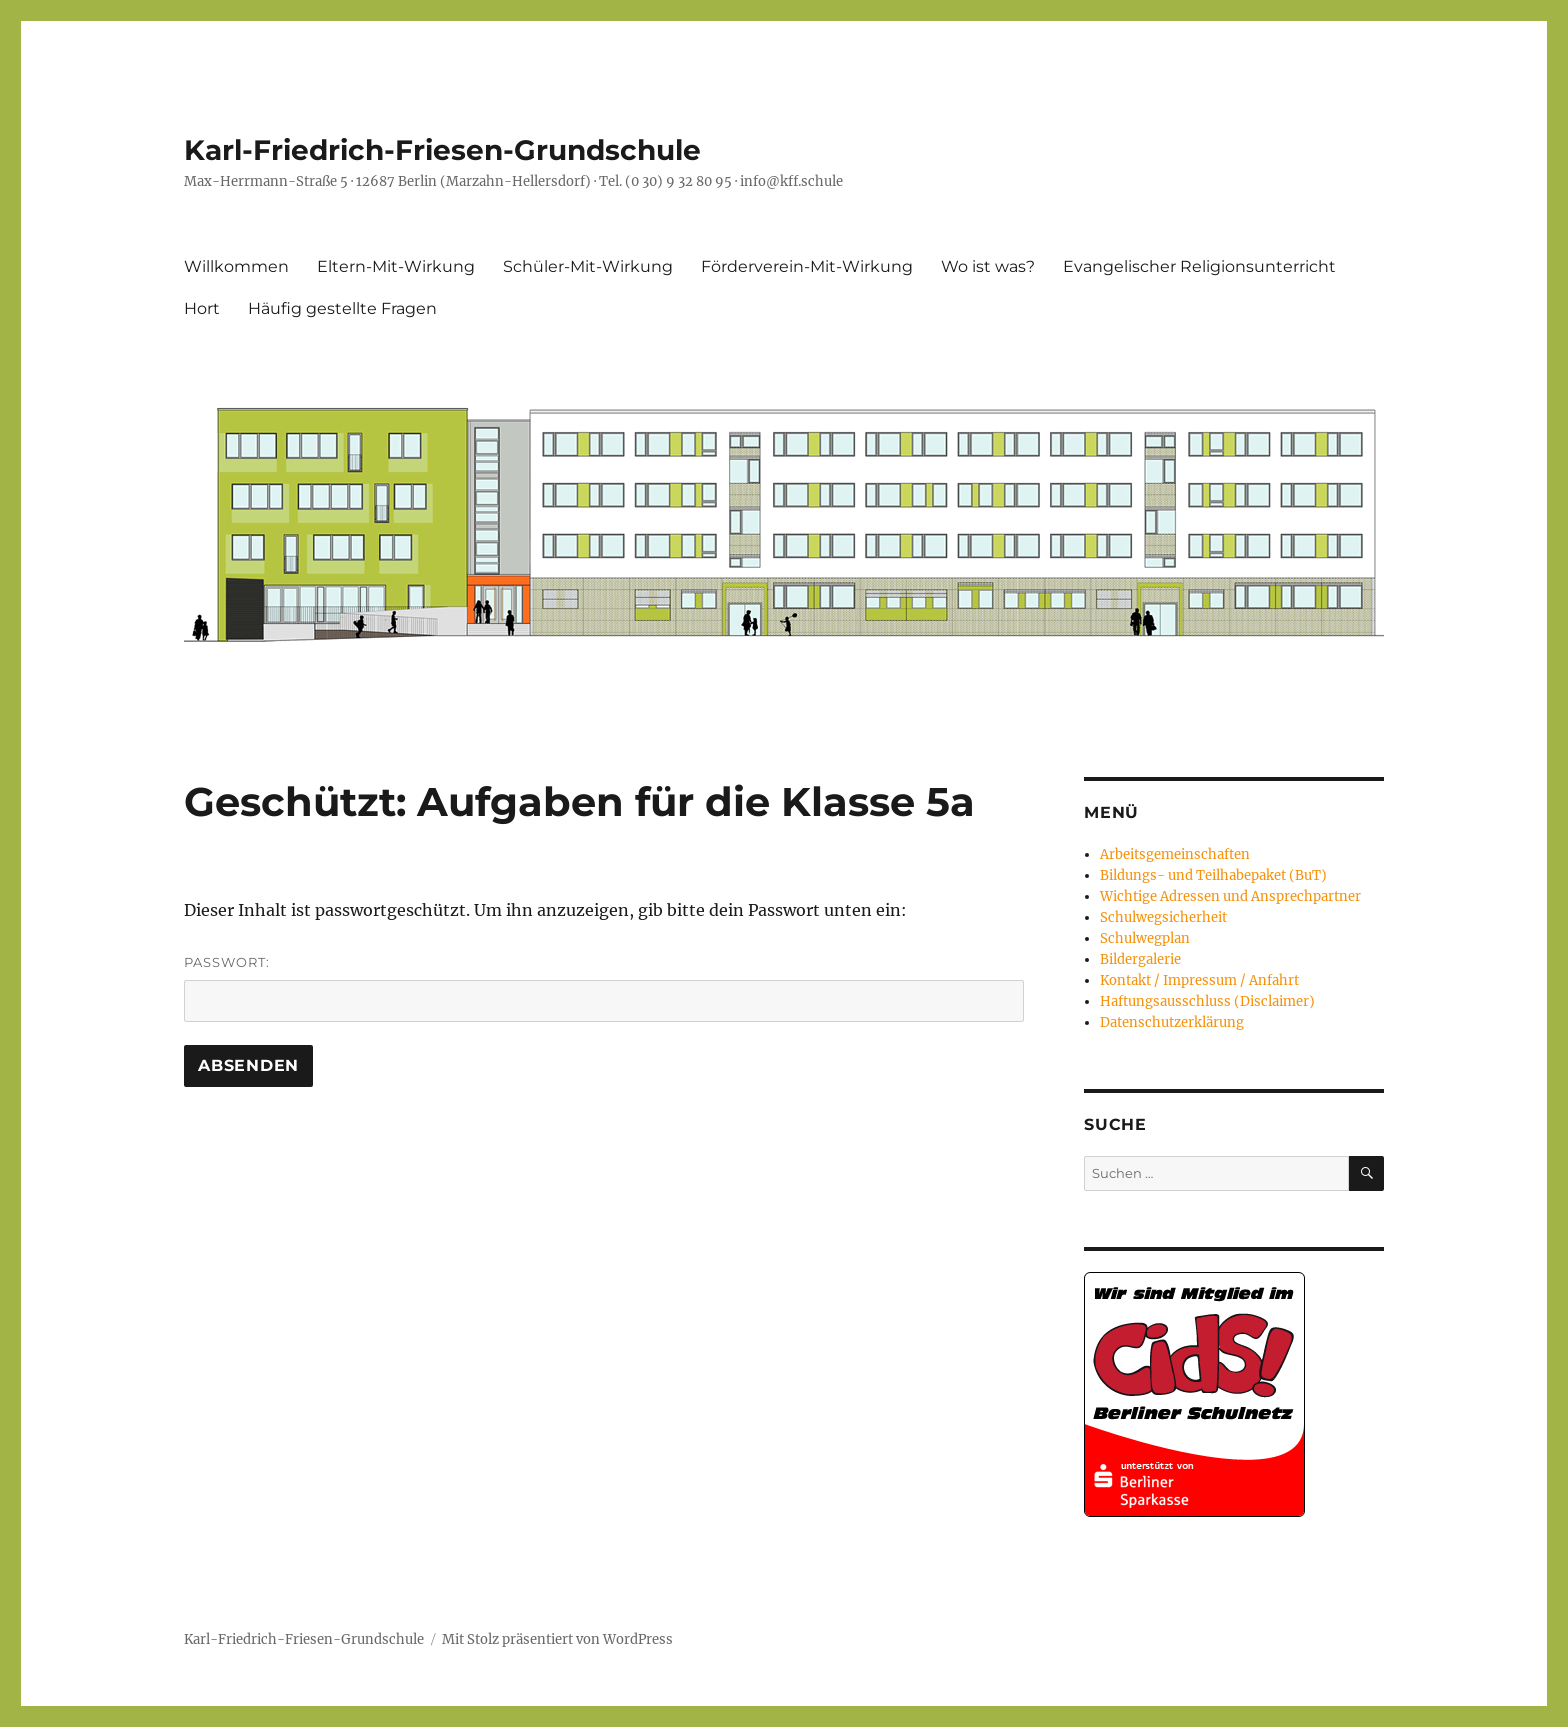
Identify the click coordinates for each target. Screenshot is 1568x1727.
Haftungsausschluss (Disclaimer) (1207, 1001)
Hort (202, 308)
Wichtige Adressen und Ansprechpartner (1230, 896)
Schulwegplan (1145, 938)
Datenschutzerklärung (1172, 1022)
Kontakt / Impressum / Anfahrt (1199, 980)
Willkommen (236, 266)
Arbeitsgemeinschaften (1175, 854)
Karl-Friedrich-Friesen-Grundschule (442, 150)
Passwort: (604, 988)
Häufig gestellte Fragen (342, 308)
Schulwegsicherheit (1163, 917)
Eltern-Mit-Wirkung (396, 266)
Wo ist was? (988, 266)
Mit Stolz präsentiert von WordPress (557, 1639)
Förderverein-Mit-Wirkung (807, 266)
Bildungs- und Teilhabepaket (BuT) (1213, 875)
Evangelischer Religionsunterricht (1199, 266)
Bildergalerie (1140, 959)
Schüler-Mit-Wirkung (588, 266)
